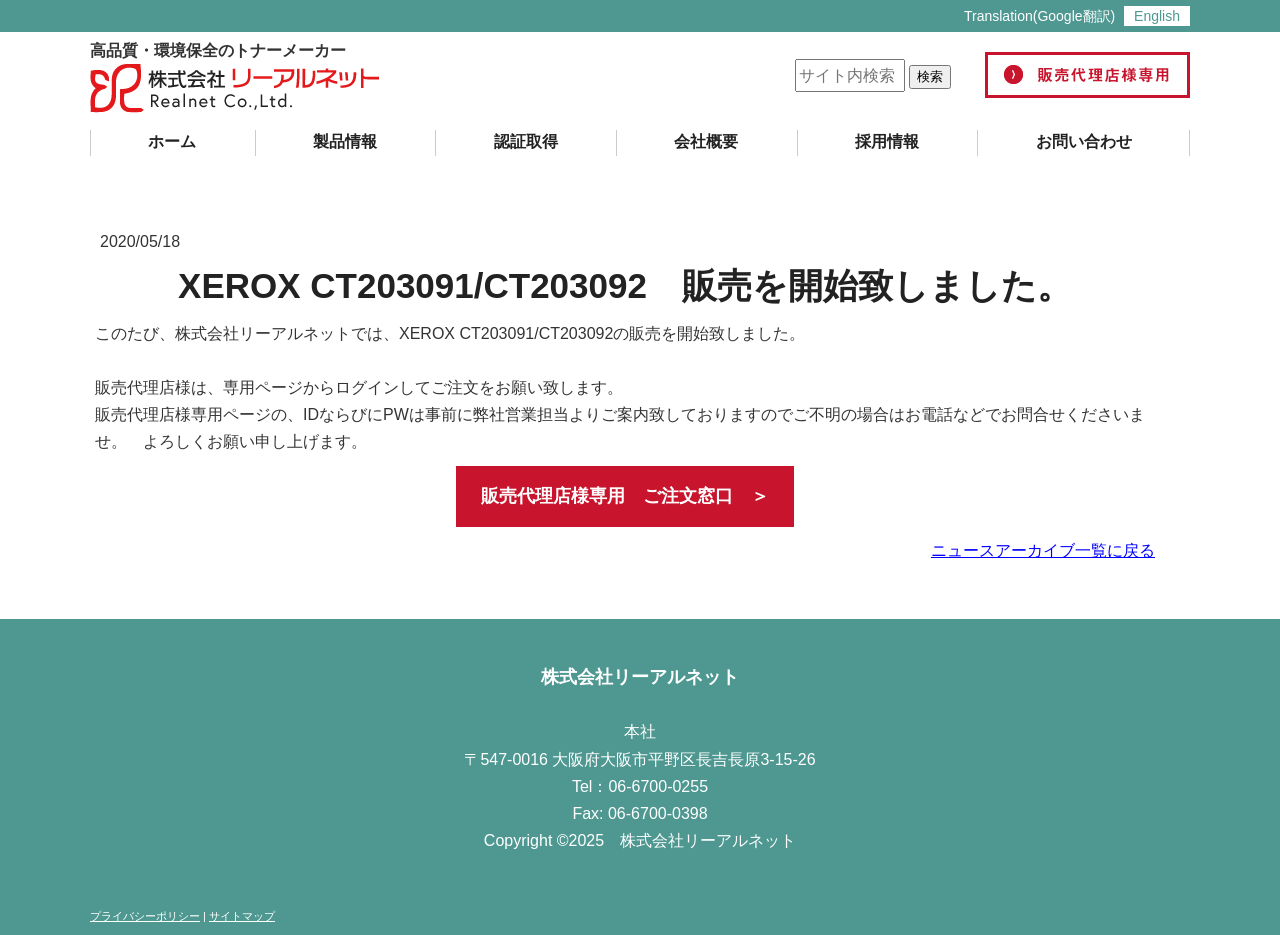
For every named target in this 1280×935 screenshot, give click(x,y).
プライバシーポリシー (145, 916)
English (1157, 16)
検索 (930, 76)
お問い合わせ (1084, 141)
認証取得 (526, 141)
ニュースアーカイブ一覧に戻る (1043, 550)
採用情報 (887, 141)
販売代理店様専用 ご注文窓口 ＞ (625, 496)
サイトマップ (242, 916)
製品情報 (345, 141)
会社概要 (706, 141)
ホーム (172, 141)
